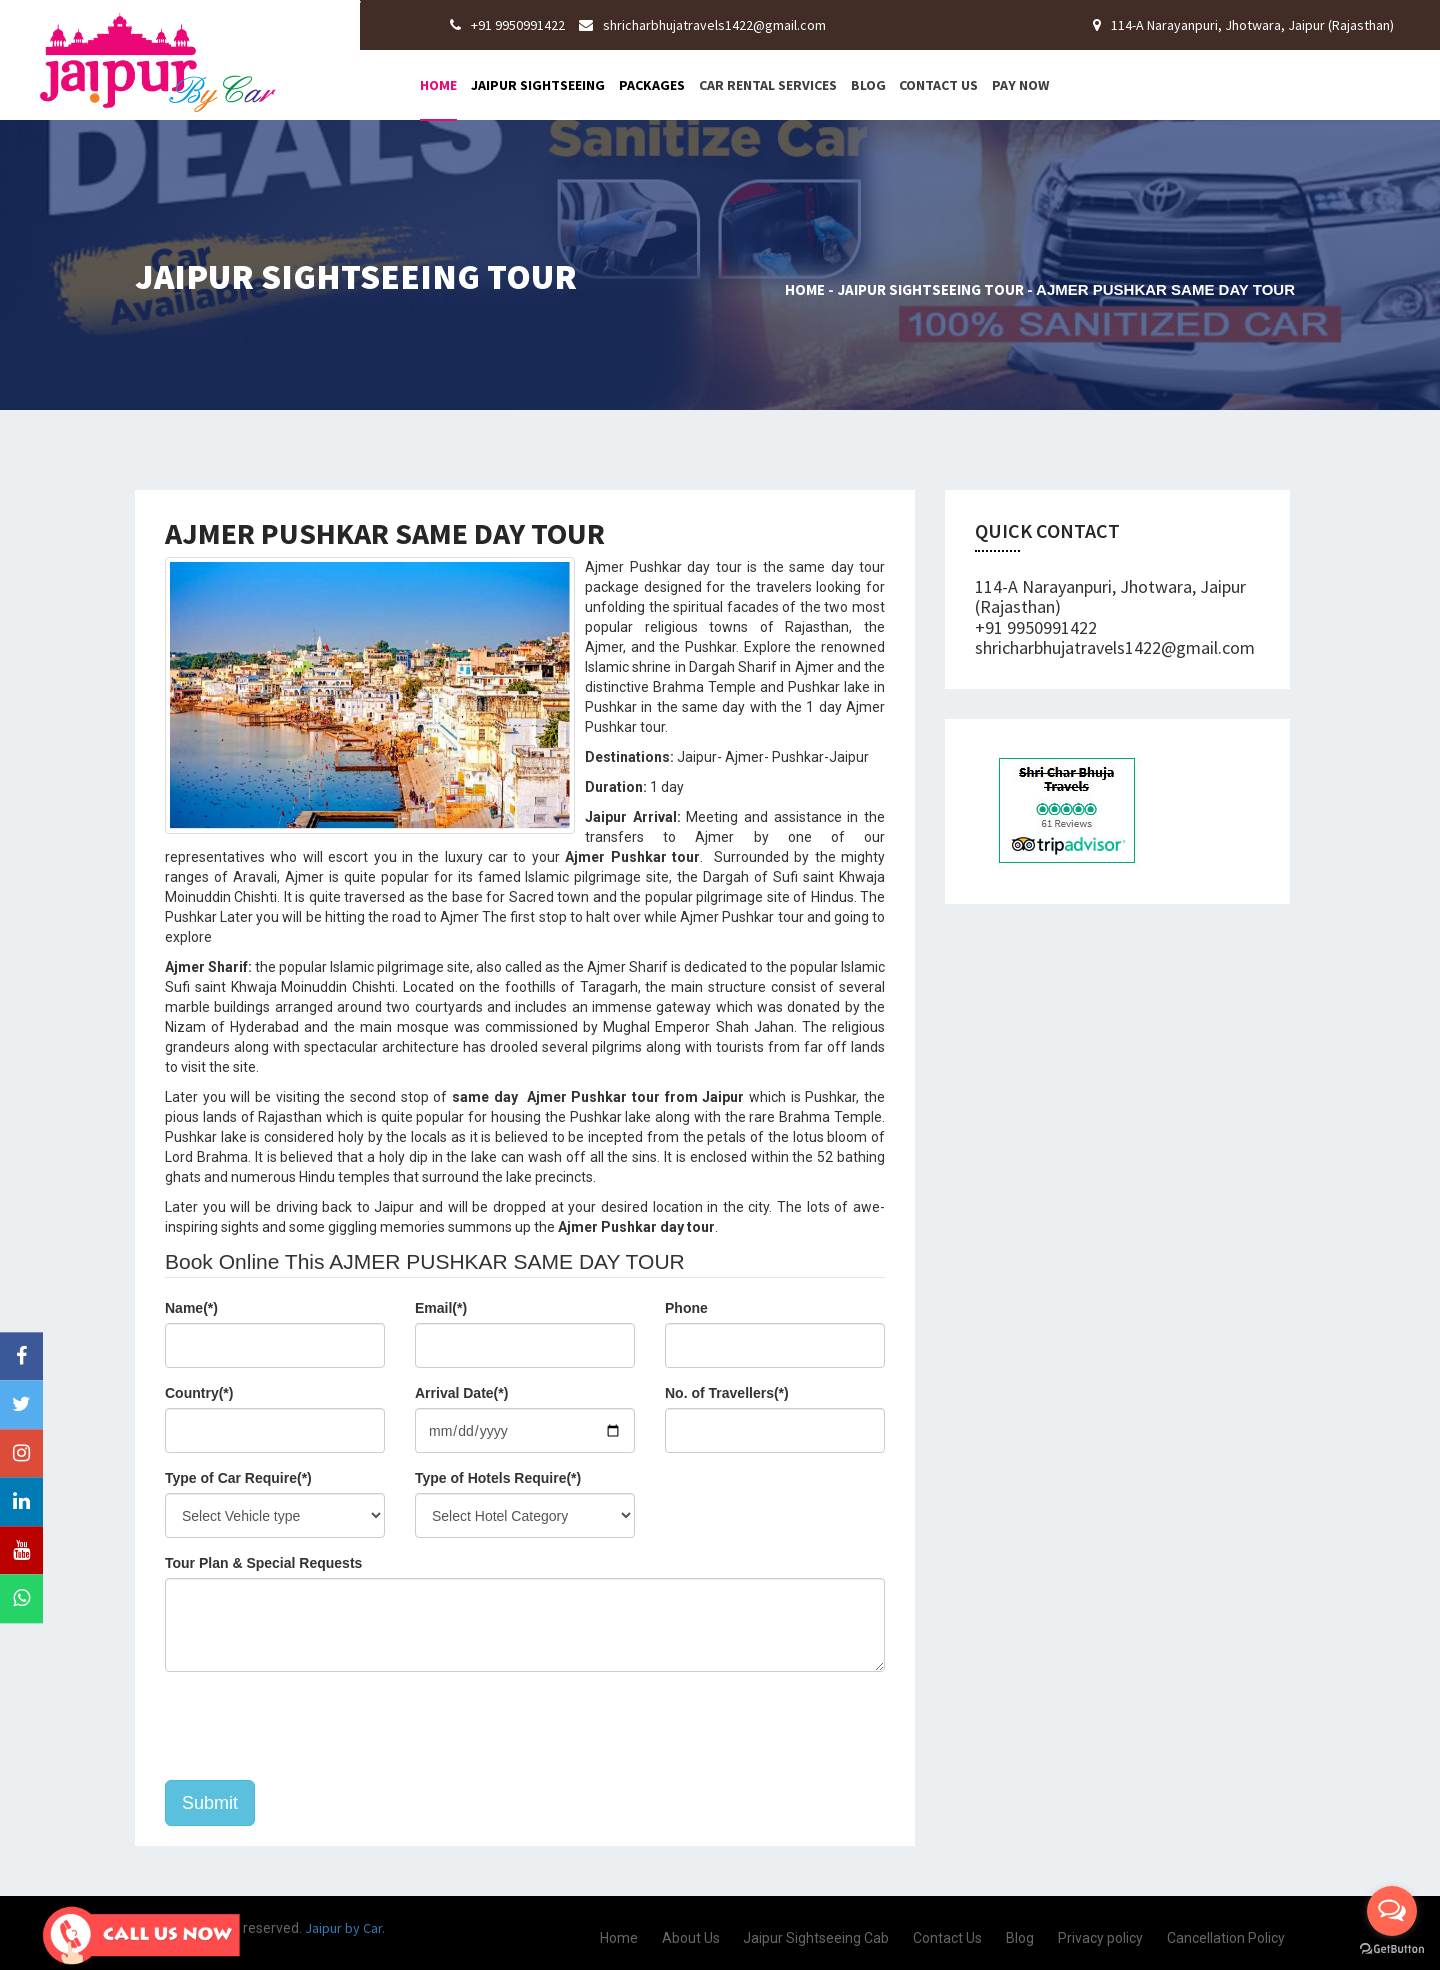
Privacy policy (1100, 1938)
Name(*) (191, 1308)
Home (438, 85)
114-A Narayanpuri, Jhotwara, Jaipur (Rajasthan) (1243, 25)
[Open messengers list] (1392, 1911)
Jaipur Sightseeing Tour (931, 289)
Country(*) (199, 1393)
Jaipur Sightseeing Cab (816, 1938)
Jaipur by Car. (343, 1928)
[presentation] (317, 1726)
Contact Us (938, 85)
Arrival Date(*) (461, 1393)
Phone (686, 1308)
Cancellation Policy (1226, 1938)
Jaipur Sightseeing (538, 85)
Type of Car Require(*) (238, 1478)
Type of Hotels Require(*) (498, 1478)
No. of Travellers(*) (727, 1393)
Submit (210, 1803)
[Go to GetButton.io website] (1392, 1949)
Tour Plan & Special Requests (263, 1563)
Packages (652, 85)
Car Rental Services (768, 85)
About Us (691, 1938)
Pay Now (1020, 85)
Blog (868, 85)
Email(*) (441, 1308)
